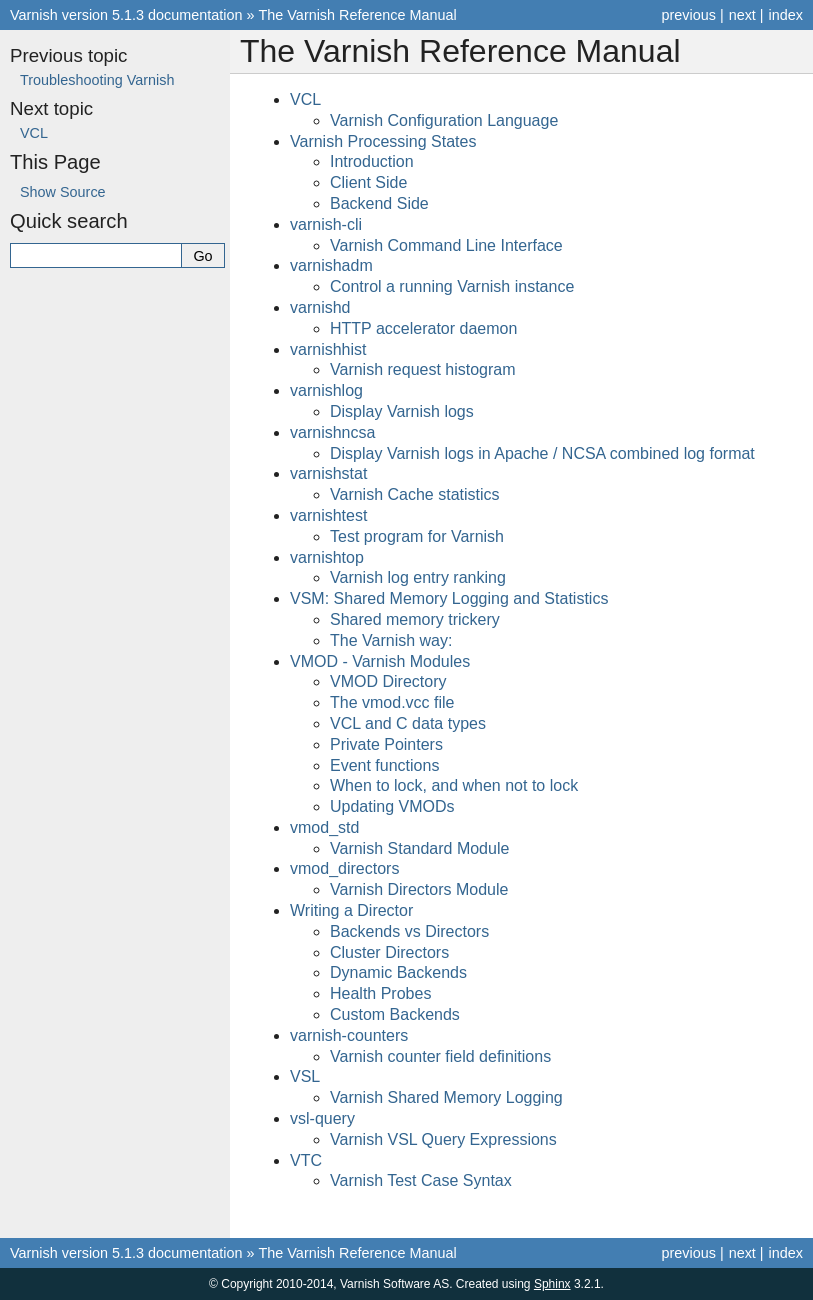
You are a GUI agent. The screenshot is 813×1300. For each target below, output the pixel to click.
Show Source (63, 192)
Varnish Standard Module (419, 848)
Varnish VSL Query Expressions (443, 1139)
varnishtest (328, 515)
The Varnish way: (391, 640)
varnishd (320, 307)
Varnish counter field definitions (440, 1056)
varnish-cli (326, 224)
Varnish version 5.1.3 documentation (126, 15)
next (742, 15)
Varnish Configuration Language (444, 120)
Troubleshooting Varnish (97, 80)
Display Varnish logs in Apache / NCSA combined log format (542, 453)
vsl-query (322, 1118)
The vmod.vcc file (392, 702)
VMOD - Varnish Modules (380, 661)
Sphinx (552, 1284)
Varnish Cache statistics (415, 494)
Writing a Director (351, 910)
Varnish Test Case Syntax (421, 1180)
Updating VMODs (392, 806)
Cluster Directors (389, 952)
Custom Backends (395, 1014)
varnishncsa (332, 432)
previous (688, 15)
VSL (305, 1076)
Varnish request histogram (423, 369)
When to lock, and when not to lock (454, 785)
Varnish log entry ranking (418, 577)
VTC (306, 1160)
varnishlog (326, 390)
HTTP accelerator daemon (423, 328)
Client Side (368, 182)
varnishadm (331, 265)
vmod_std (324, 827)
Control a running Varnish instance (452, 286)
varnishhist (328, 349)
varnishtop (327, 557)
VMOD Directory (388, 681)
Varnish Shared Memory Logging (446, 1097)
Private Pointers (386, 744)
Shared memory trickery (415, 619)
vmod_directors (344, 868)
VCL (305, 99)
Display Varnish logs (402, 411)
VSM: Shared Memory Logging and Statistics (449, 598)
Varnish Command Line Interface (446, 245)
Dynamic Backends (398, 972)
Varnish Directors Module (419, 889)
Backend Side (379, 203)
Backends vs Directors (409, 931)
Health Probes (380, 993)
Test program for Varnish (417, 536)
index (786, 15)
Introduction (372, 161)
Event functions (384, 765)
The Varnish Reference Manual (358, 15)
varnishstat (328, 473)
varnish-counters (349, 1035)
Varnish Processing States (383, 141)
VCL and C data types (408, 723)
